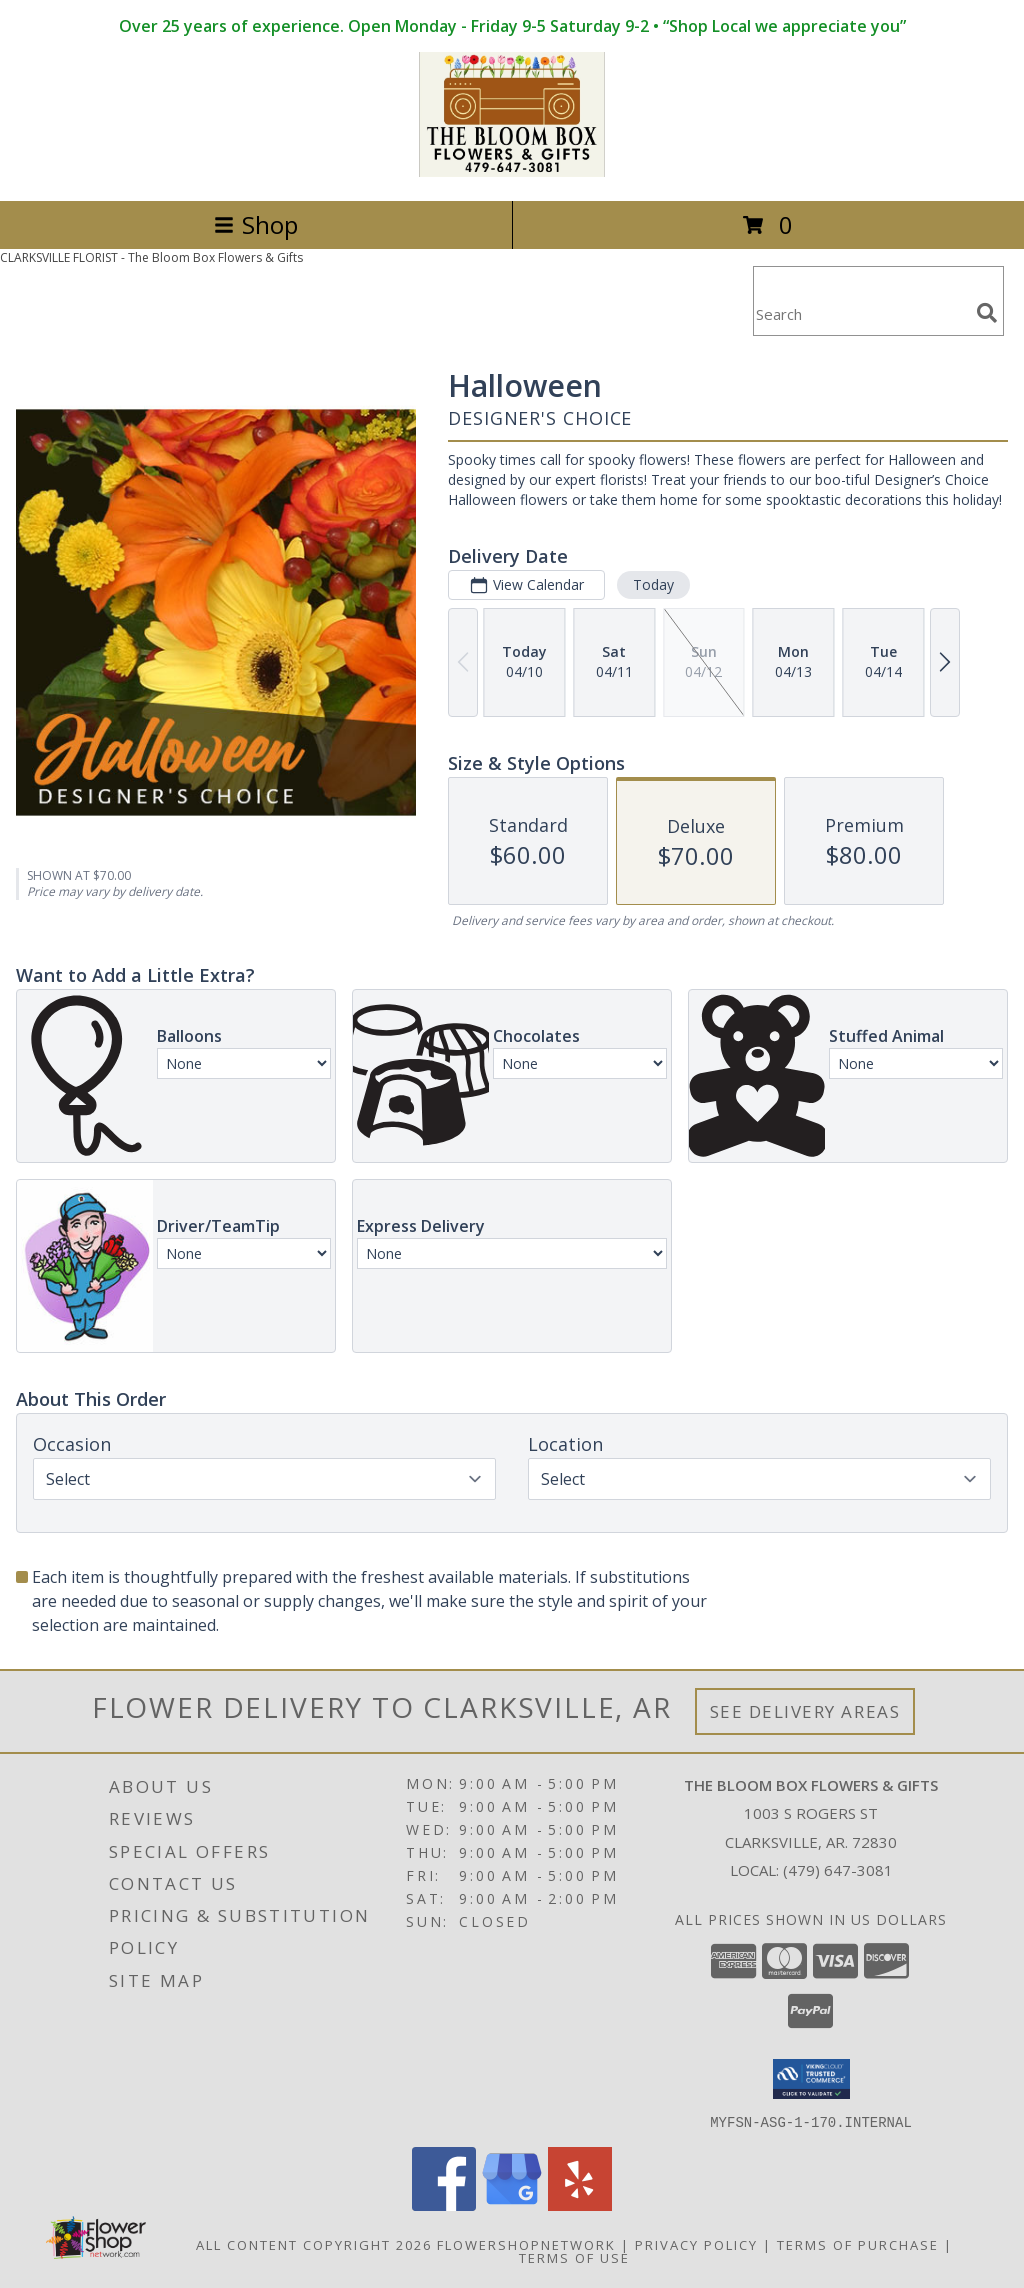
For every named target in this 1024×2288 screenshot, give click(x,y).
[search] (987, 313)
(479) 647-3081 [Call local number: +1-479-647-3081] (838, 1870)
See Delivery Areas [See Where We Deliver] (805, 1711)
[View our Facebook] (444, 2204)
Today (653, 584)
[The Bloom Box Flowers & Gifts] (511, 171)
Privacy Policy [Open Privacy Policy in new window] (696, 2244)
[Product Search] (861, 313)
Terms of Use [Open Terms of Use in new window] (574, 2257)
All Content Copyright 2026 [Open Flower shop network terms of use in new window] (314, 2244)
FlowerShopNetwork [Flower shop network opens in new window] (526, 2244)
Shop (256, 224)
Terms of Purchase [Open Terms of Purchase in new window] (858, 2244)
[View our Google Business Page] (512, 2204)
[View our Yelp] (580, 2204)
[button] (811, 2079)
